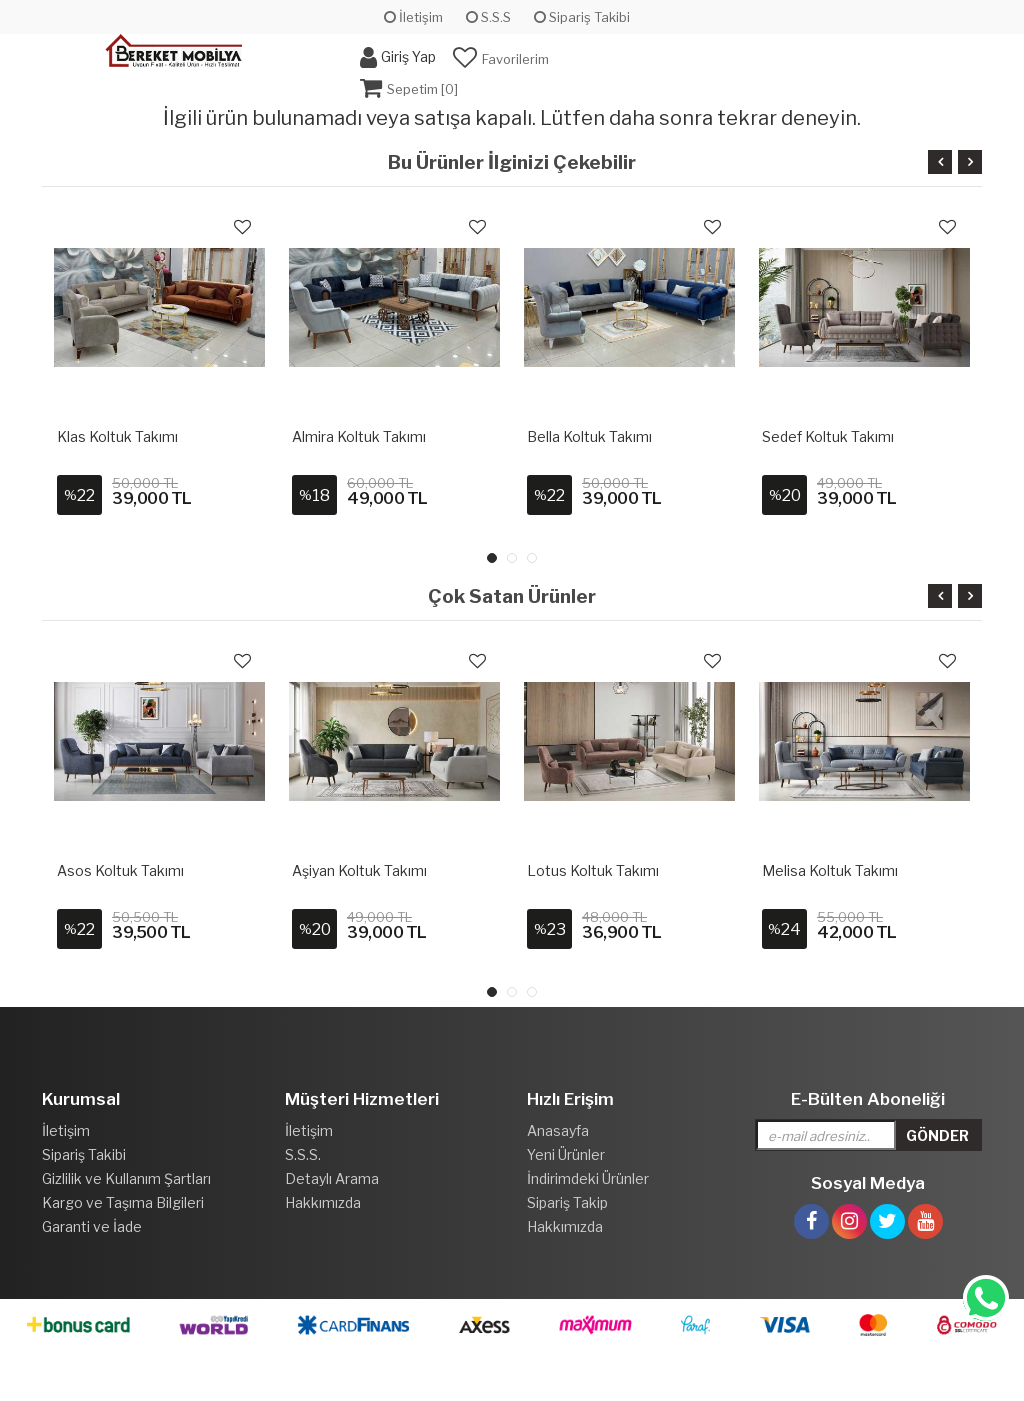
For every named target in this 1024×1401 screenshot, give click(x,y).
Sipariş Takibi (582, 17)
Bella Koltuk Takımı (589, 436)
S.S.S (488, 17)
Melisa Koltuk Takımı (830, 870)
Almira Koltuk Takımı (359, 436)
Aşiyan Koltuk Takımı (359, 870)
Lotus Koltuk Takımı (593, 870)
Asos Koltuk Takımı (120, 870)
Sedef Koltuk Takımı (828, 436)
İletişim (413, 17)
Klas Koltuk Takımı (117, 436)
